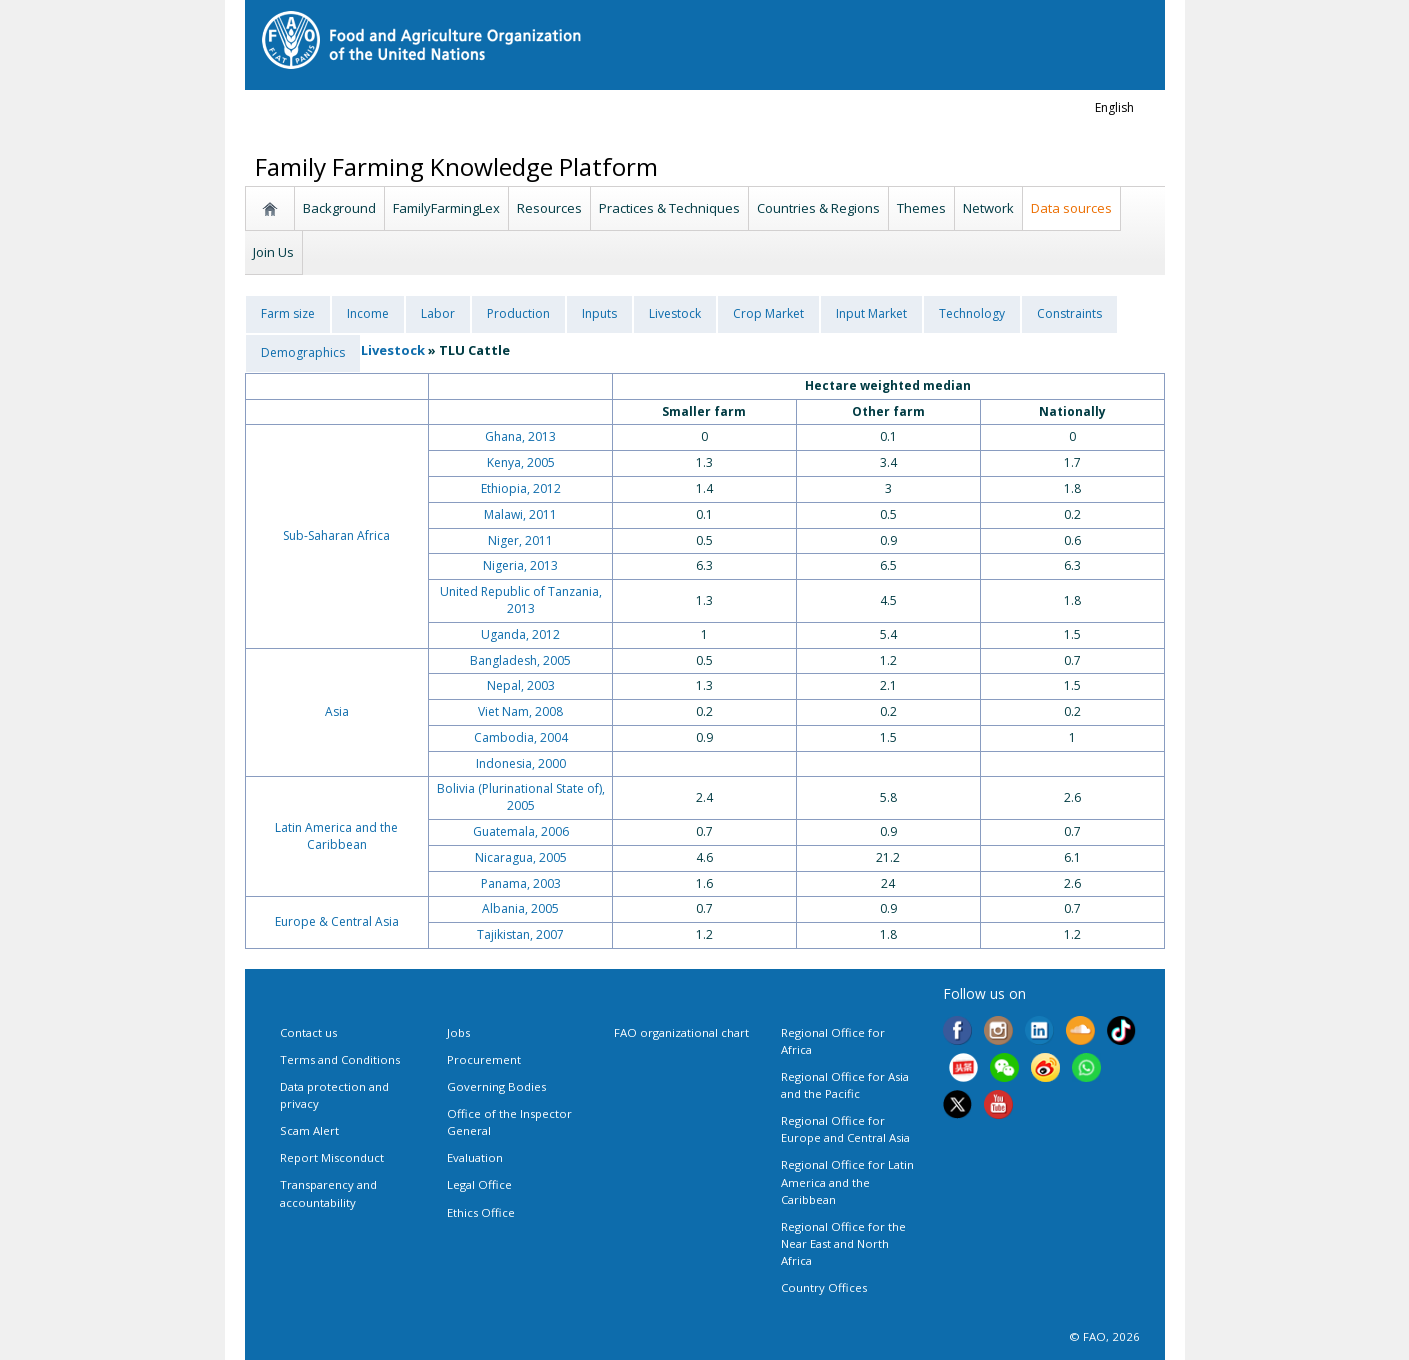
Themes (921, 208)
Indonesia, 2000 (521, 763)
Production (518, 313)
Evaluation (475, 1157)
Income (368, 313)
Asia (337, 711)
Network (988, 208)
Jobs (458, 1032)
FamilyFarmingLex (446, 208)
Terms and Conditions (340, 1059)
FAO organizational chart (681, 1032)
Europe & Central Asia (337, 921)
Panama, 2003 (521, 883)
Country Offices (824, 1287)
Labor (438, 313)
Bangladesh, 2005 (520, 660)
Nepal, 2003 (521, 685)
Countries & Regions (818, 208)
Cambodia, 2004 (521, 737)
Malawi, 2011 (520, 514)
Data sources (1071, 208)
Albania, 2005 (520, 908)
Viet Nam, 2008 (520, 711)
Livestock (675, 313)
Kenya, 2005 (521, 462)
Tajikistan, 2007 (520, 934)
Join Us (273, 252)
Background (339, 208)
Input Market (871, 313)
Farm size (288, 313)
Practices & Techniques (669, 208)
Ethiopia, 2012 (521, 488)
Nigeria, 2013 (520, 565)
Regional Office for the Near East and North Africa (843, 1243)
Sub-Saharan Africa (336, 535)
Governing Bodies (496, 1086)
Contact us (308, 1032)
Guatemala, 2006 (521, 831)
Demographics (303, 352)
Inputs (599, 313)
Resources (549, 208)
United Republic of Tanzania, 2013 (521, 600)
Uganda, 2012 (520, 634)
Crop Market (768, 313)
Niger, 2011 (520, 540)
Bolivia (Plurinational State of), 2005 (521, 797)
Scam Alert (309, 1130)
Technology (972, 313)
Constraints (1069, 313)
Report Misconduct (332, 1157)
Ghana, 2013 (520, 436)
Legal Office (479, 1184)
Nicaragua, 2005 (521, 857)
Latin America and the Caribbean (336, 836)
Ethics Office (481, 1212)
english (1114, 107)
